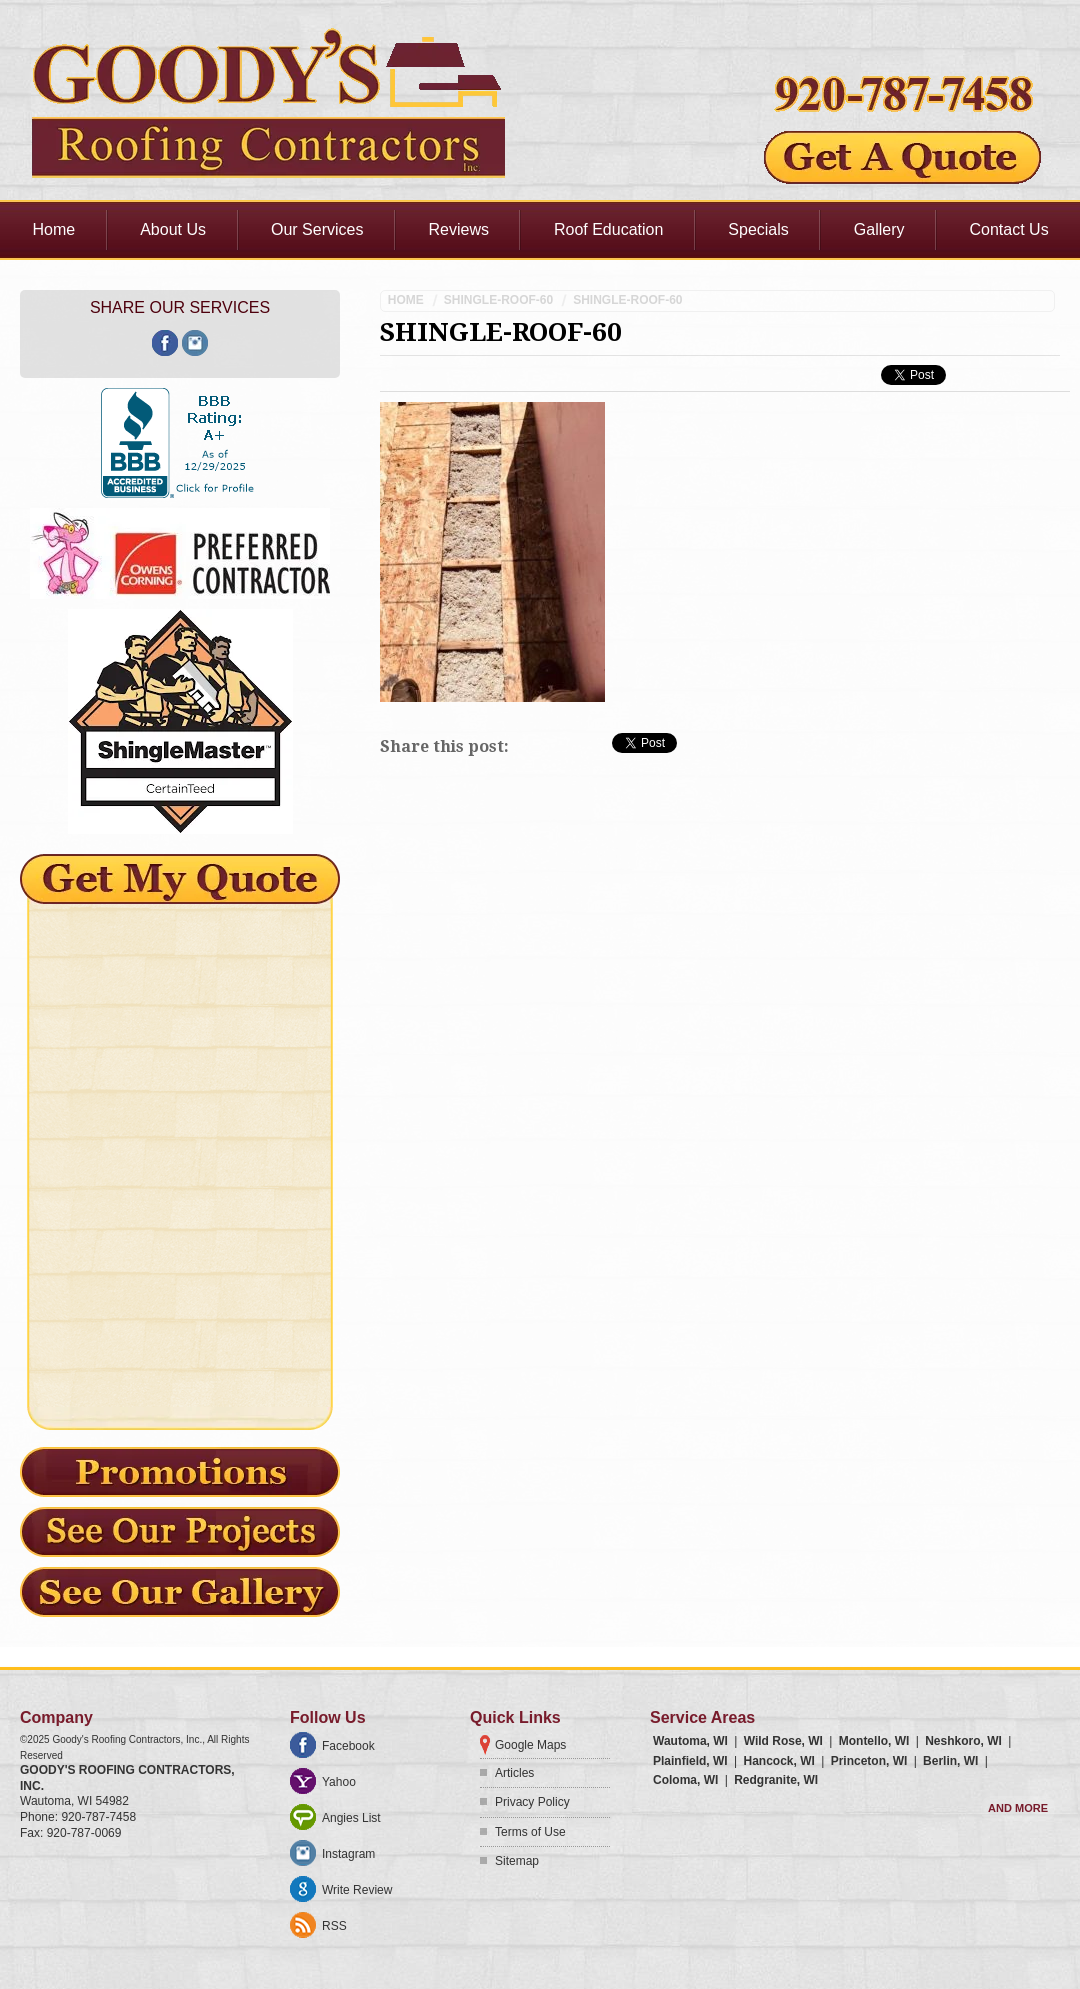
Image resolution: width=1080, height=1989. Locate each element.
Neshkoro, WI (963, 1741)
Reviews (458, 229)
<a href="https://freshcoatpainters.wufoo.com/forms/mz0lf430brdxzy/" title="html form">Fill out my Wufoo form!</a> (180, 1155)
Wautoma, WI (690, 1741)
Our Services (317, 229)
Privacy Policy (532, 1802)
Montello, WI (874, 1741)
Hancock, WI (778, 1761)
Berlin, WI (950, 1761)
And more (1018, 1808)
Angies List (351, 1818)
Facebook (348, 1746)
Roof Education (608, 229)
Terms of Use (530, 1832)
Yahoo (339, 1782)
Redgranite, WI (776, 1780)
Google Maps (530, 1745)
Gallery (879, 229)
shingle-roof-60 (498, 300)
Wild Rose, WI (783, 1741)
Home (54, 229)
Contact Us (1009, 229)
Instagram (348, 1854)
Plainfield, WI (690, 1761)
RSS (334, 1926)
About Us (173, 229)
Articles (514, 1773)
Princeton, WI (869, 1761)
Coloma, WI (685, 1780)
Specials (758, 229)
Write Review (357, 1890)
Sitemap (517, 1861)
